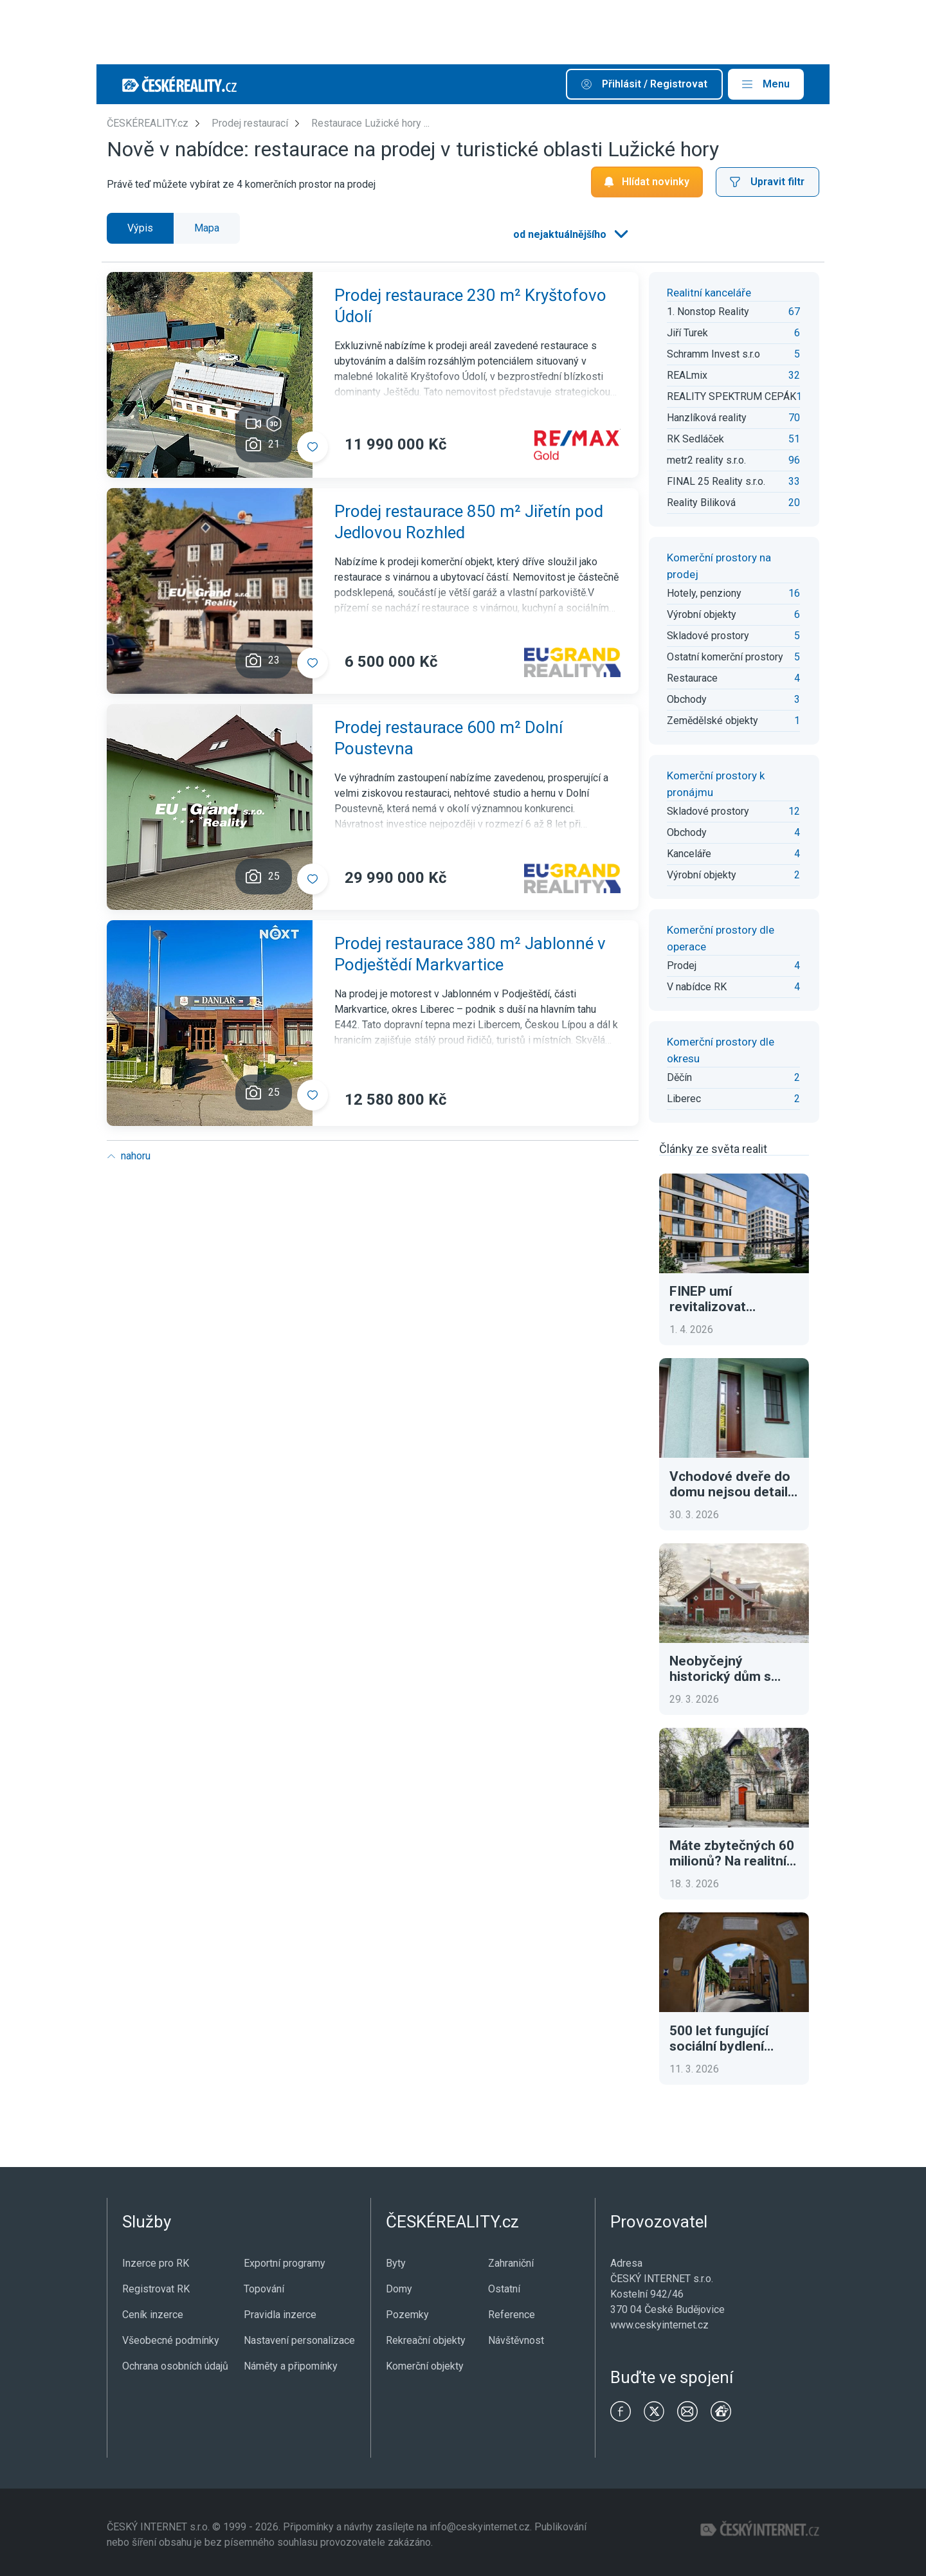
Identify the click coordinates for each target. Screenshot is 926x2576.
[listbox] (569, 234)
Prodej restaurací (250, 123)
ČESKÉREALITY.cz (147, 123)
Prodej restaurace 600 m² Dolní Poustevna (448, 738)
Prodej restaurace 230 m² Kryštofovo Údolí (470, 306)
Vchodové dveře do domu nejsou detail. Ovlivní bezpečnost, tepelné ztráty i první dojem (733, 1484)
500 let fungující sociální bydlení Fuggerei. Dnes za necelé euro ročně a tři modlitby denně (730, 2038)
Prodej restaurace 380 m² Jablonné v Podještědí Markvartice (470, 954)
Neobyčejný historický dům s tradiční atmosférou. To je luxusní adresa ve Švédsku (732, 1668)
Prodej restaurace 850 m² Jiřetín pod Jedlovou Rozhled (468, 522)
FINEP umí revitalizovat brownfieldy (707, 1298)
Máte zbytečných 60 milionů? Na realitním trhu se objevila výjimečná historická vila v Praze (733, 1853)
